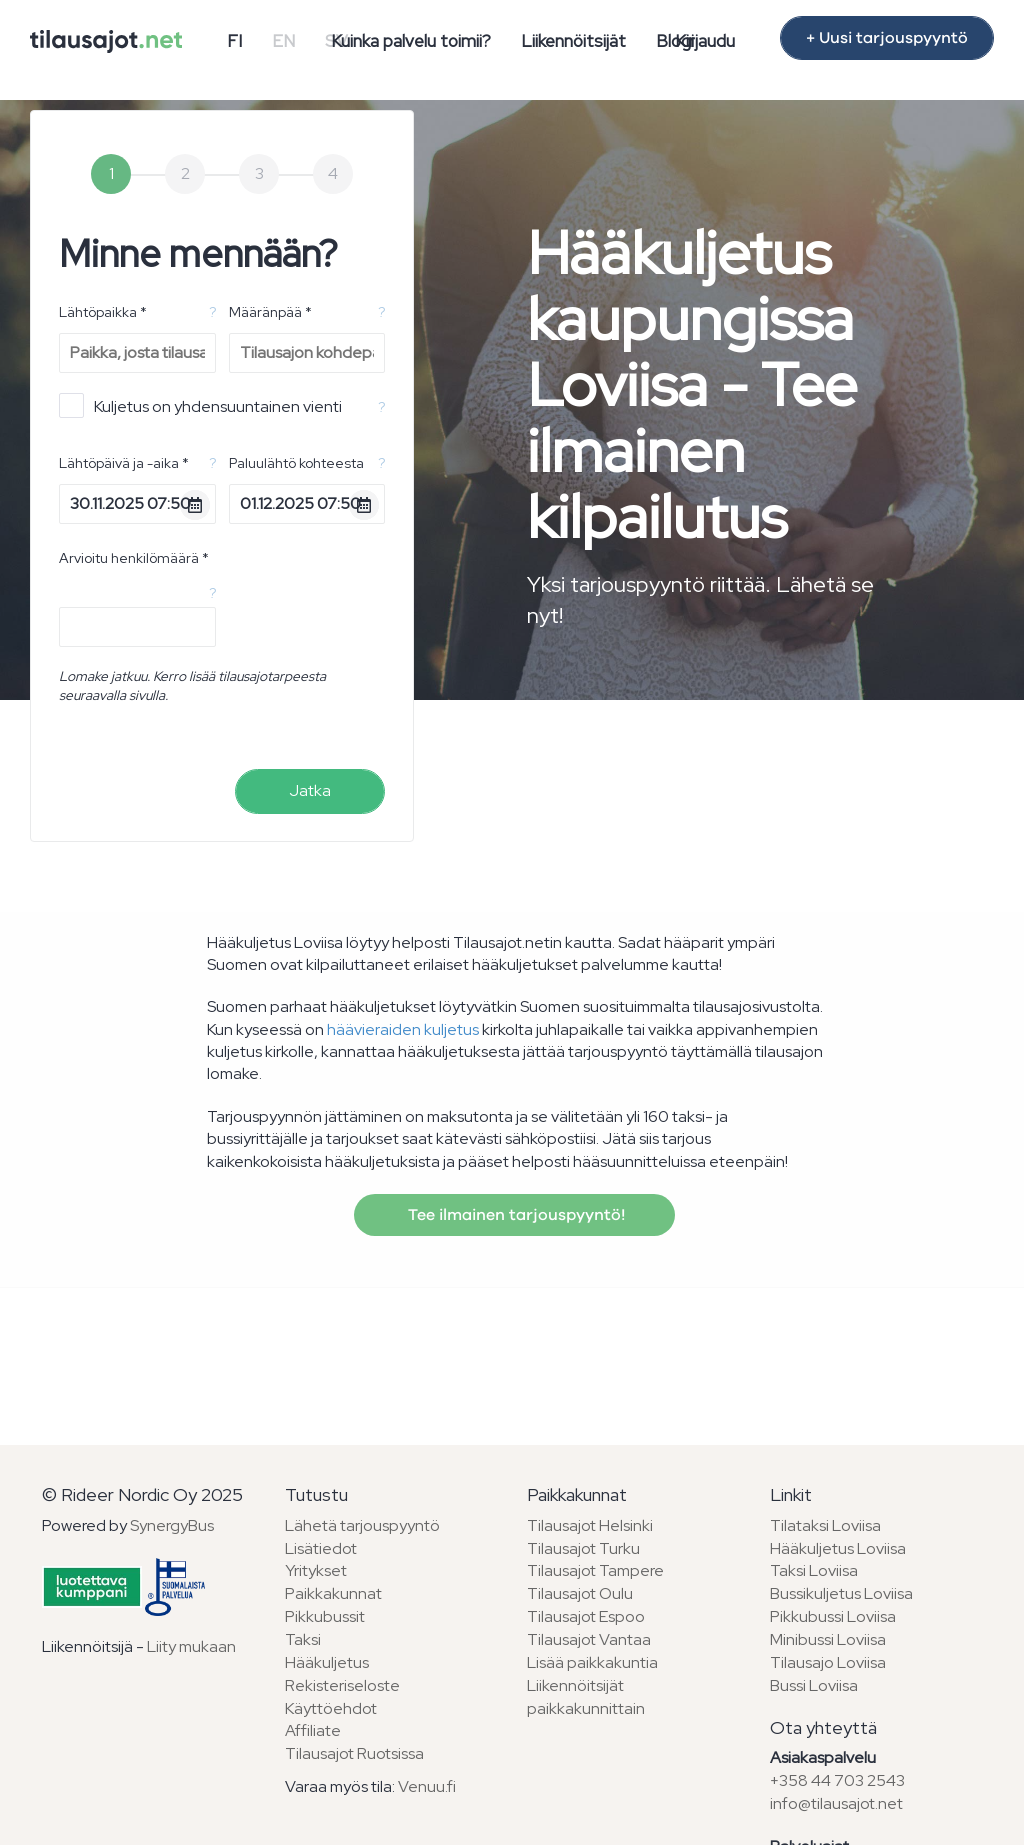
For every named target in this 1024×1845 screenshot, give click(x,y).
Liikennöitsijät (573, 41)
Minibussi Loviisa (828, 1639)
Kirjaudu (705, 41)
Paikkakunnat (333, 1593)
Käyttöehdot (331, 1708)
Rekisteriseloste (342, 1685)
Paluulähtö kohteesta (296, 463)
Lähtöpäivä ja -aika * (124, 463)
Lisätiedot (321, 1548)
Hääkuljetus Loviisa (838, 1548)
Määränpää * (270, 312)
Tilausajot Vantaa (589, 1639)
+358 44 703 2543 (837, 1780)
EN (283, 41)
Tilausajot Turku (583, 1548)
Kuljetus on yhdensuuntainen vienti (200, 405)
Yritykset (316, 1570)
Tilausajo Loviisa (828, 1662)
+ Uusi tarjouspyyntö (887, 38)
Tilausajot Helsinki (590, 1525)
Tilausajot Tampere (595, 1570)
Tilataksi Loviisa (825, 1525)
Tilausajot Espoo (586, 1616)
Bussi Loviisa (814, 1685)
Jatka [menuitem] (310, 790)
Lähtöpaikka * (103, 312)
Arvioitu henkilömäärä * (134, 558)
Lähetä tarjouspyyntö (362, 1525)
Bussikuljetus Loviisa (841, 1593)
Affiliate (313, 1730)
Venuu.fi (427, 1786)
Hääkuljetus (327, 1662)
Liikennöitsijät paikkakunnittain (586, 1697)
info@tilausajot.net (836, 1803)
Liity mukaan (191, 1646)
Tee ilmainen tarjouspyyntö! (514, 1215)
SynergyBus (172, 1525)
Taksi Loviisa (814, 1570)
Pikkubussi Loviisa (833, 1616)
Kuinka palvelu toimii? (411, 41)
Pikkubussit (325, 1616)
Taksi (303, 1639)
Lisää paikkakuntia (592, 1662)
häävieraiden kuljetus (403, 1029)
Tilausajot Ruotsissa (354, 1753)
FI (234, 41)
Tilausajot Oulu (580, 1593)
